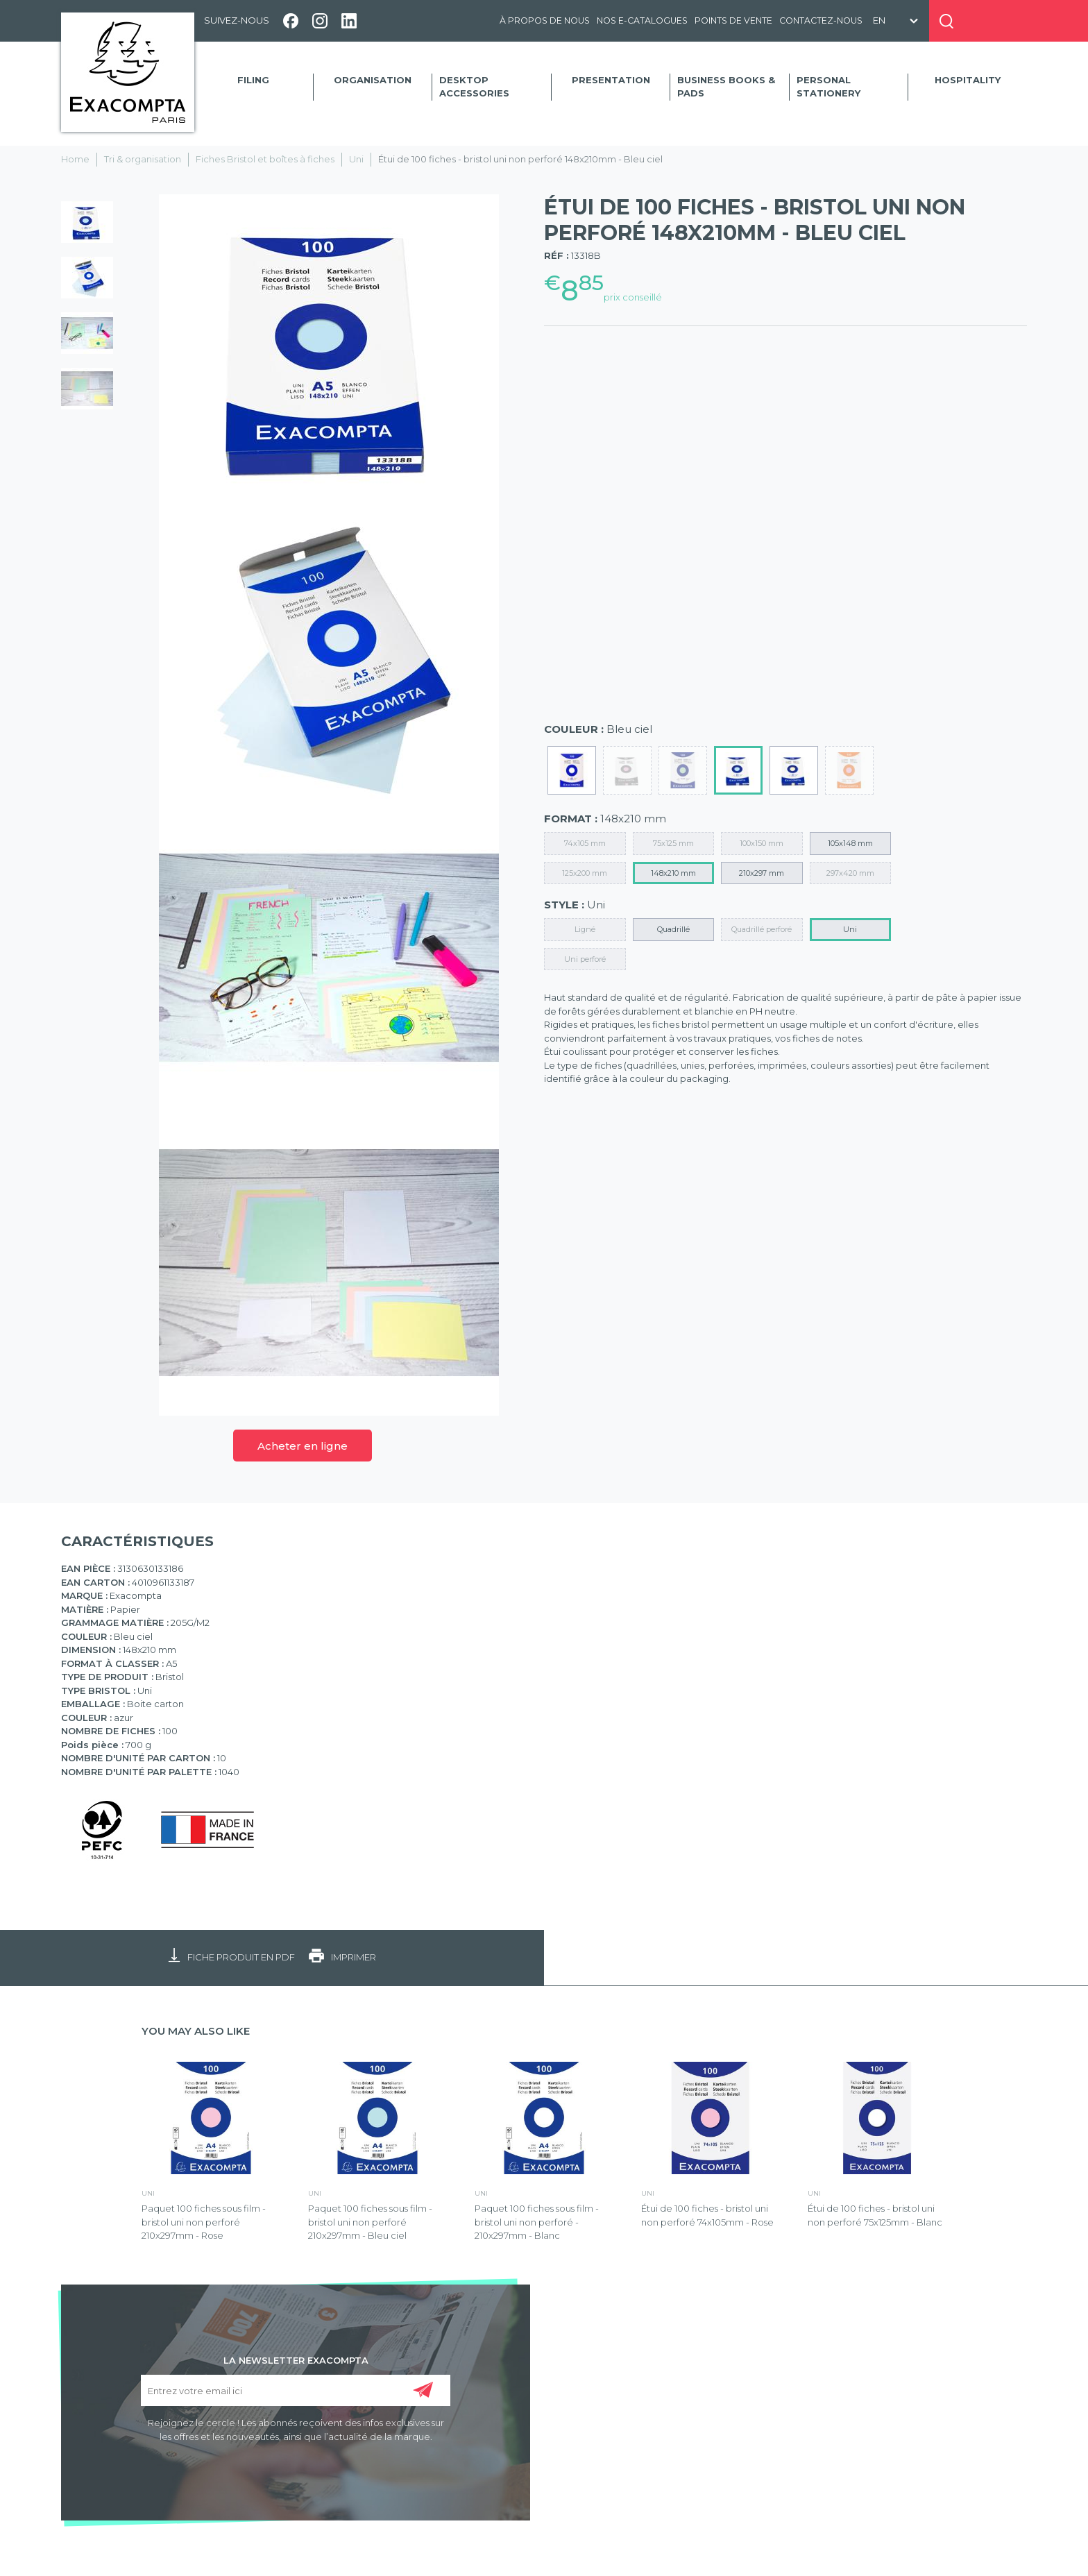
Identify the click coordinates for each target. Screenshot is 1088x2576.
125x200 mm (584, 873)
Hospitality (968, 79)
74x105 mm (585, 843)
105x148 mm (850, 843)
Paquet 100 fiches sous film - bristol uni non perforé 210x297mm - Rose (204, 2222)
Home (75, 158)
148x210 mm (673, 873)
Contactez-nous (820, 20)
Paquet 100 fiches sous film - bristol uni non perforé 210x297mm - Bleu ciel (370, 2222)
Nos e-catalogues (642, 20)
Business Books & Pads (726, 86)
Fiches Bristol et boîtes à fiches (265, 158)
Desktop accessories (474, 86)
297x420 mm (850, 873)
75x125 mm (673, 843)
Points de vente (733, 20)
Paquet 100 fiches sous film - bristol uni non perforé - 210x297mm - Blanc (537, 2222)
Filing (253, 79)
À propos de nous (545, 20)
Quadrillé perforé (761, 929)
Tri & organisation (142, 158)
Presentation (611, 79)
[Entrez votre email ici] (295, 2390)
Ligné (585, 929)
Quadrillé (673, 929)
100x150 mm (761, 843)
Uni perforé (585, 959)
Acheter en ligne (302, 1445)
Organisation (372, 79)
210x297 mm (761, 873)
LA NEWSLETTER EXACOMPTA (295, 2359)
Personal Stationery (828, 86)
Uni (356, 158)
